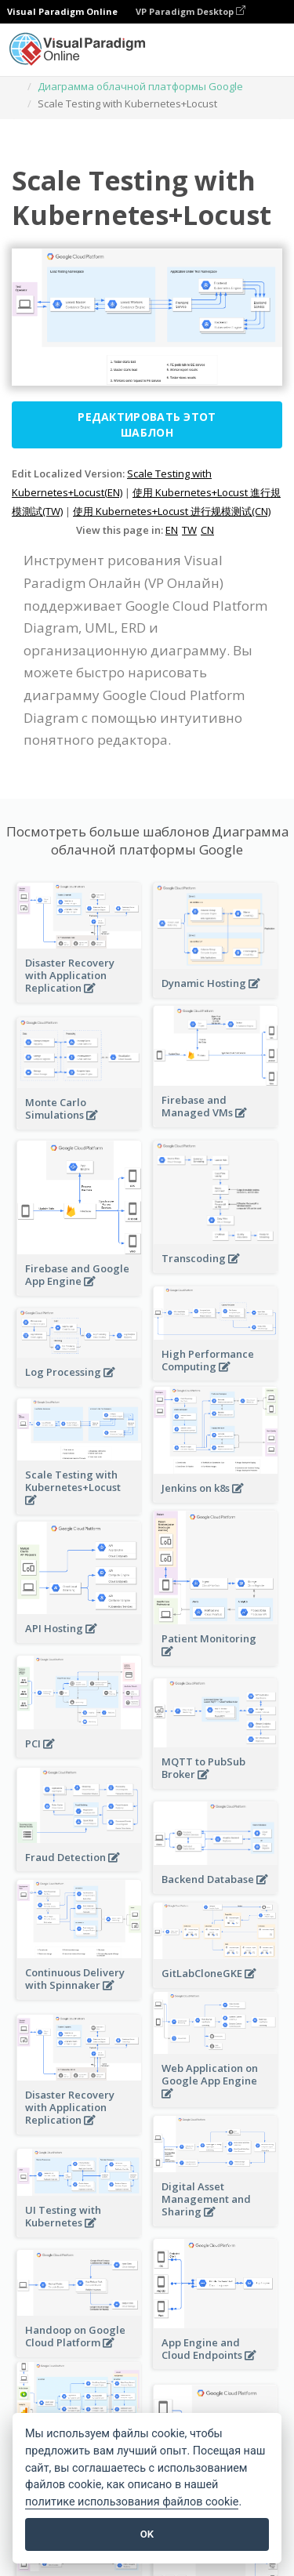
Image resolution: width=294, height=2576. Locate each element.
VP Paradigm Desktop (190, 11)
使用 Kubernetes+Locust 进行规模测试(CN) (171, 511)
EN (171, 530)
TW (189, 530)
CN (207, 530)
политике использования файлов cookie (131, 2502)
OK (147, 2534)
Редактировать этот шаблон (147, 424)
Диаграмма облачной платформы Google (140, 86)
